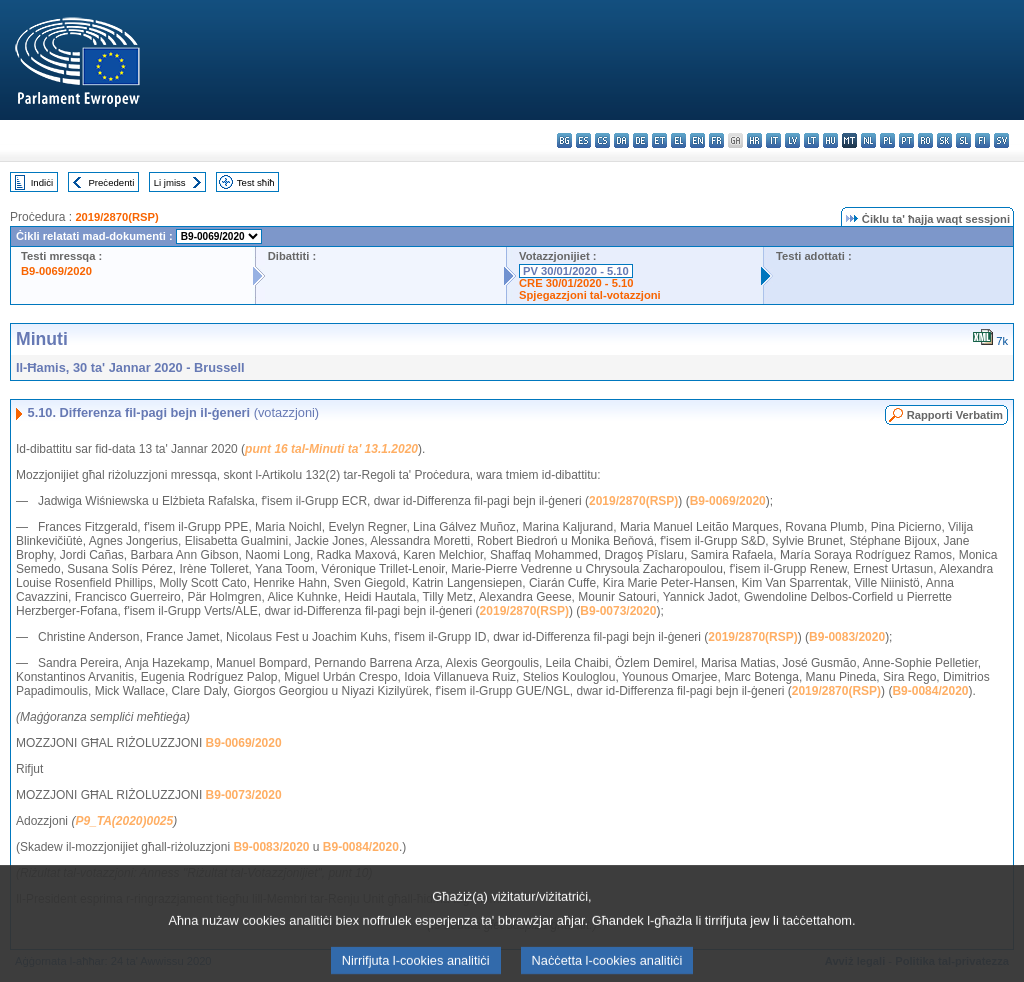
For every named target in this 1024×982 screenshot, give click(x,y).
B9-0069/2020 (56, 271)
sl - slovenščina (963, 140)
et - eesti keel (659, 140)
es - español (583, 140)
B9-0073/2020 (618, 611)
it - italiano (773, 140)
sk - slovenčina (944, 140)
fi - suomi (982, 140)
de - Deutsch (640, 140)
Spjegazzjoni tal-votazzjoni (590, 295)
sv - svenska (1001, 140)
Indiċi (42, 182)
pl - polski (887, 140)
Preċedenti (111, 182)
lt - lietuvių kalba (811, 140)
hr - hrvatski (754, 140)
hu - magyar (830, 140)
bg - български (564, 140)
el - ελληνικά (678, 140)
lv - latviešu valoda (792, 140)
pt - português (906, 140)
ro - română (925, 140)
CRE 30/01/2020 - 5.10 (576, 283)
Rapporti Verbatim (955, 415)
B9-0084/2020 (930, 691)
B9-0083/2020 (847, 637)
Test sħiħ (256, 182)
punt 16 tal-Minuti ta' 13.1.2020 (331, 449)
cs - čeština (602, 140)
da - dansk (621, 140)
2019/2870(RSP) (116, 217)
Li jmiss (170, 182)
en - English (697, 140)
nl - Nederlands (868, 140)
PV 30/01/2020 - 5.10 (576, 271)
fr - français (716, 140)
